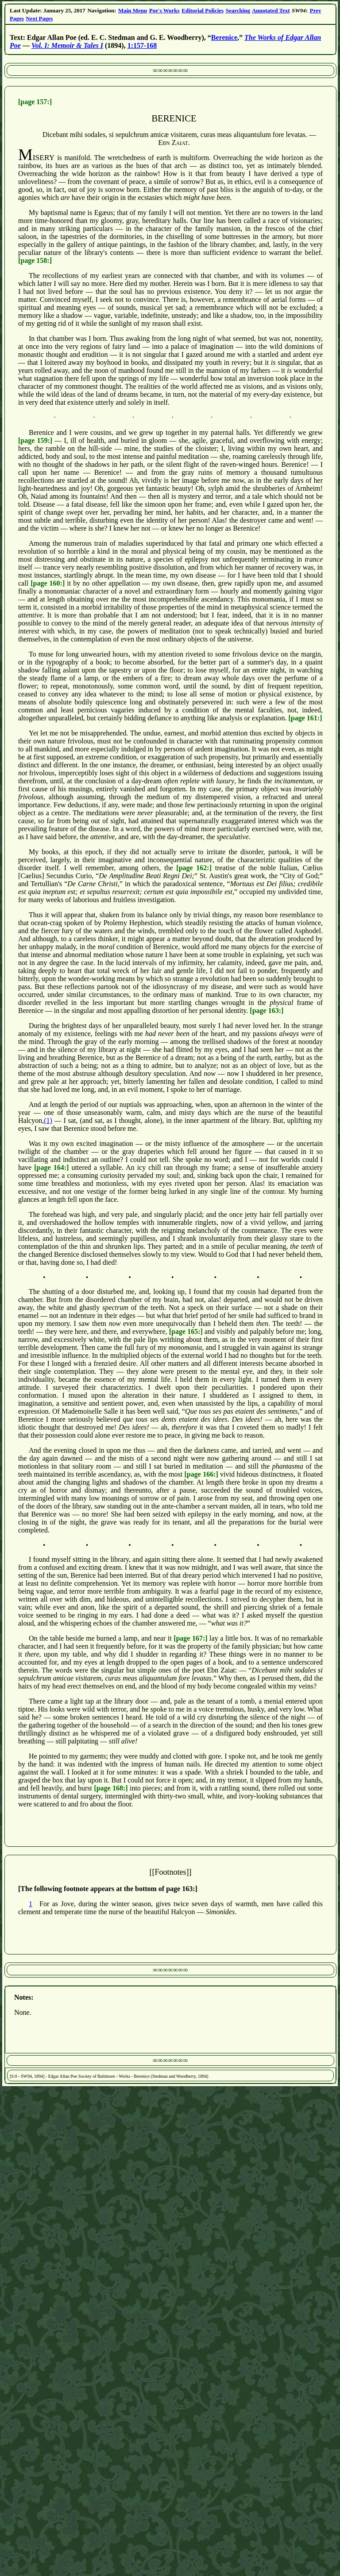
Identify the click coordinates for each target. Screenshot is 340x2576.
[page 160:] (48, 583)
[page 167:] (190, 1638)
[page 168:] (111, 1788)
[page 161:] (305, 718)
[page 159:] (35, 440)
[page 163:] (266, 1010)
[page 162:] (194, 868)
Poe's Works (164, 10)
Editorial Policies (203, 10)
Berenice (224, 37)
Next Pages (39, 18)
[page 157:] (35, 102)
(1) (48, 1120)
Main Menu (132, 10)
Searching (238, 10)
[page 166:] (201, 1474)
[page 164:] (51, 1167)
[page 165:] (186, 1331)
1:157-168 (142, 45)
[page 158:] (35, 260)
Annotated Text (271, 10)
